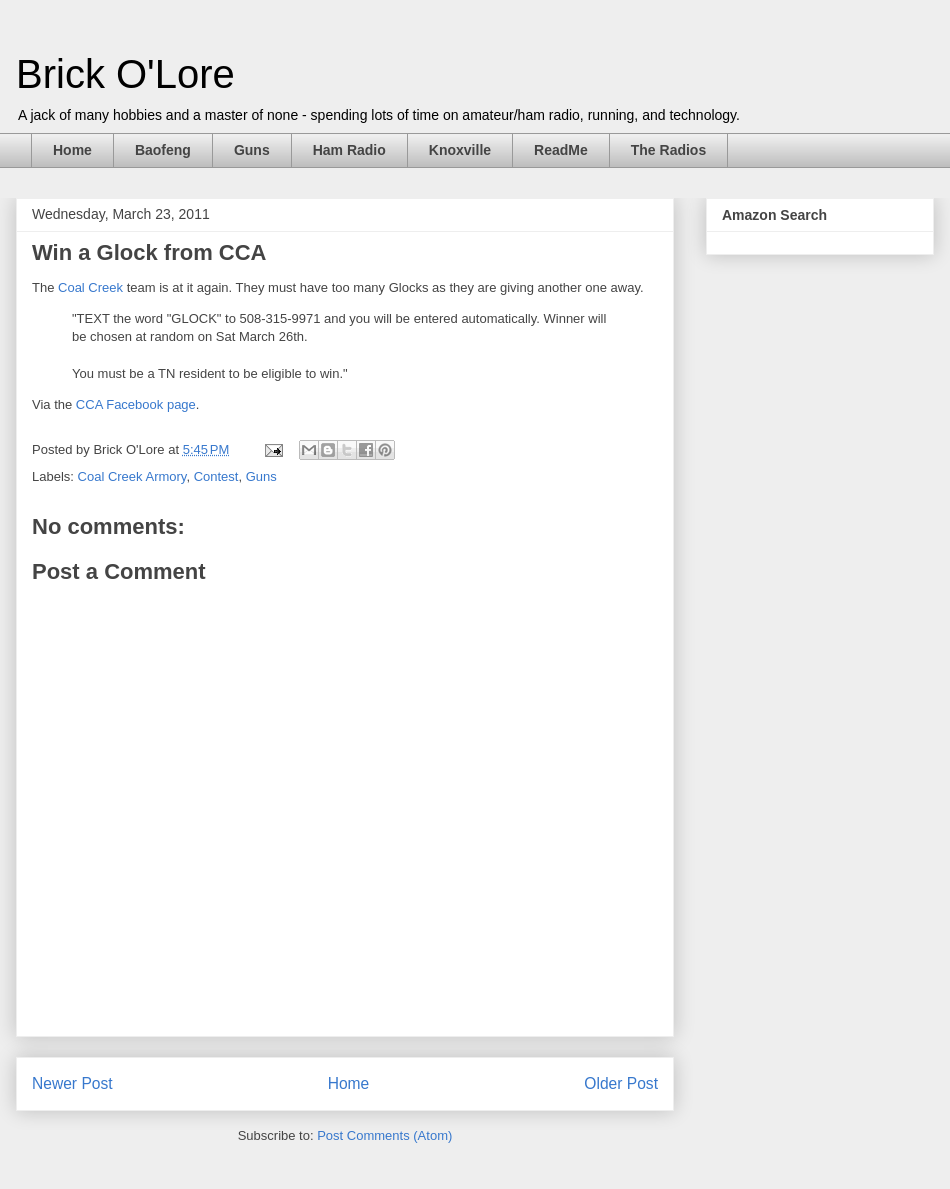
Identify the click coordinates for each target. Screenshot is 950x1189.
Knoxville (460, 150)
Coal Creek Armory (132, 476)
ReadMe (561, 150)
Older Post (621, 1083)
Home (72, 150)
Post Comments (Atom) (384, 1135)
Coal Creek (90, 287)
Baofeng (163, 150)
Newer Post (72, 1083)
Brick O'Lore (125, 74)
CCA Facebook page (136, 404)
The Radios (668, 150)
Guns (252, 150)
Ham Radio (349, 150)
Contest (216, 476)
